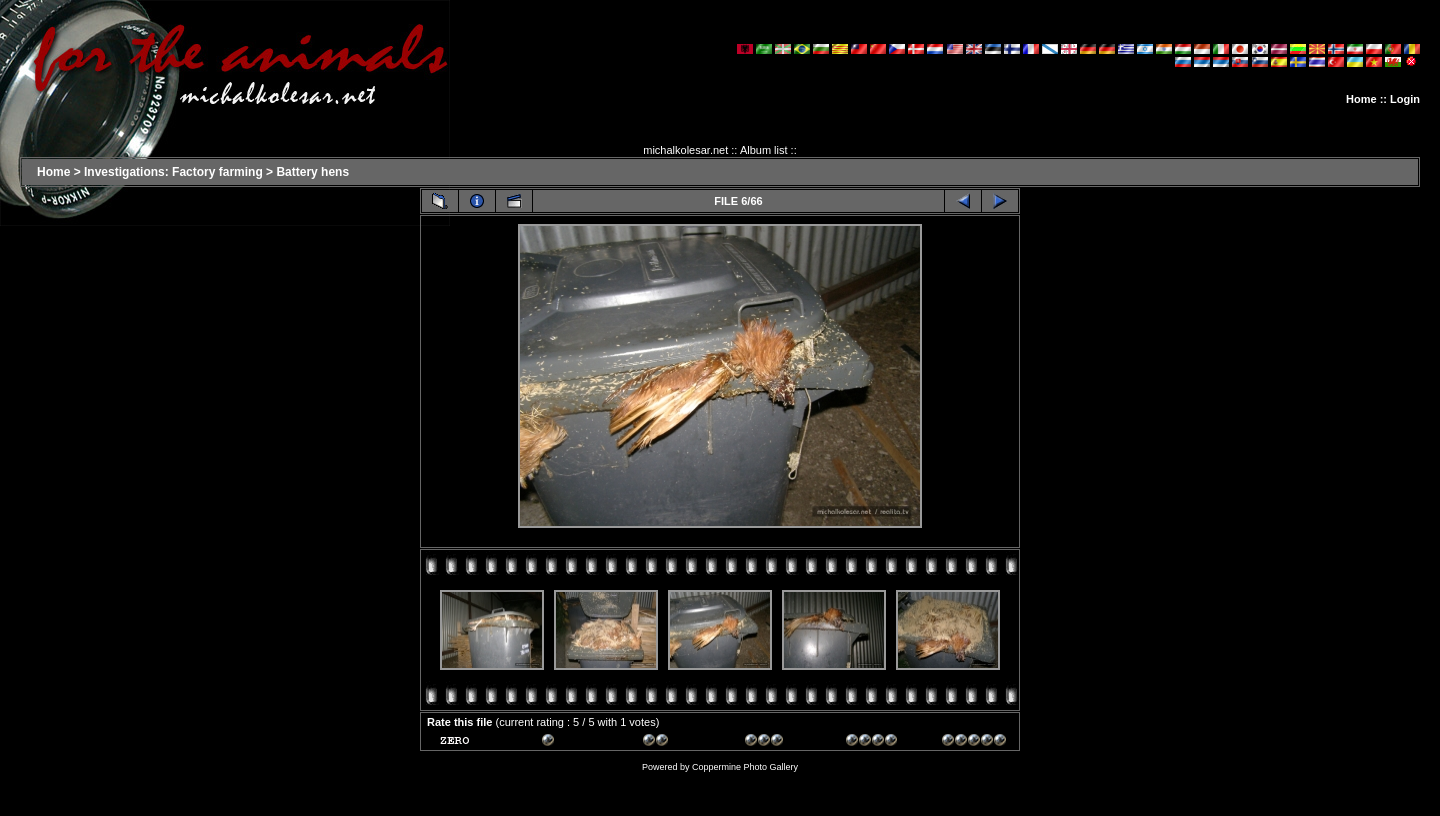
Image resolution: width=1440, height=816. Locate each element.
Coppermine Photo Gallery (745, 767)
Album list (764, 150)
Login (1405, 99)
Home (1361, 99)
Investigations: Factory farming (173, 172)
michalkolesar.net (685, 150)
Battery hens (312, 172)
